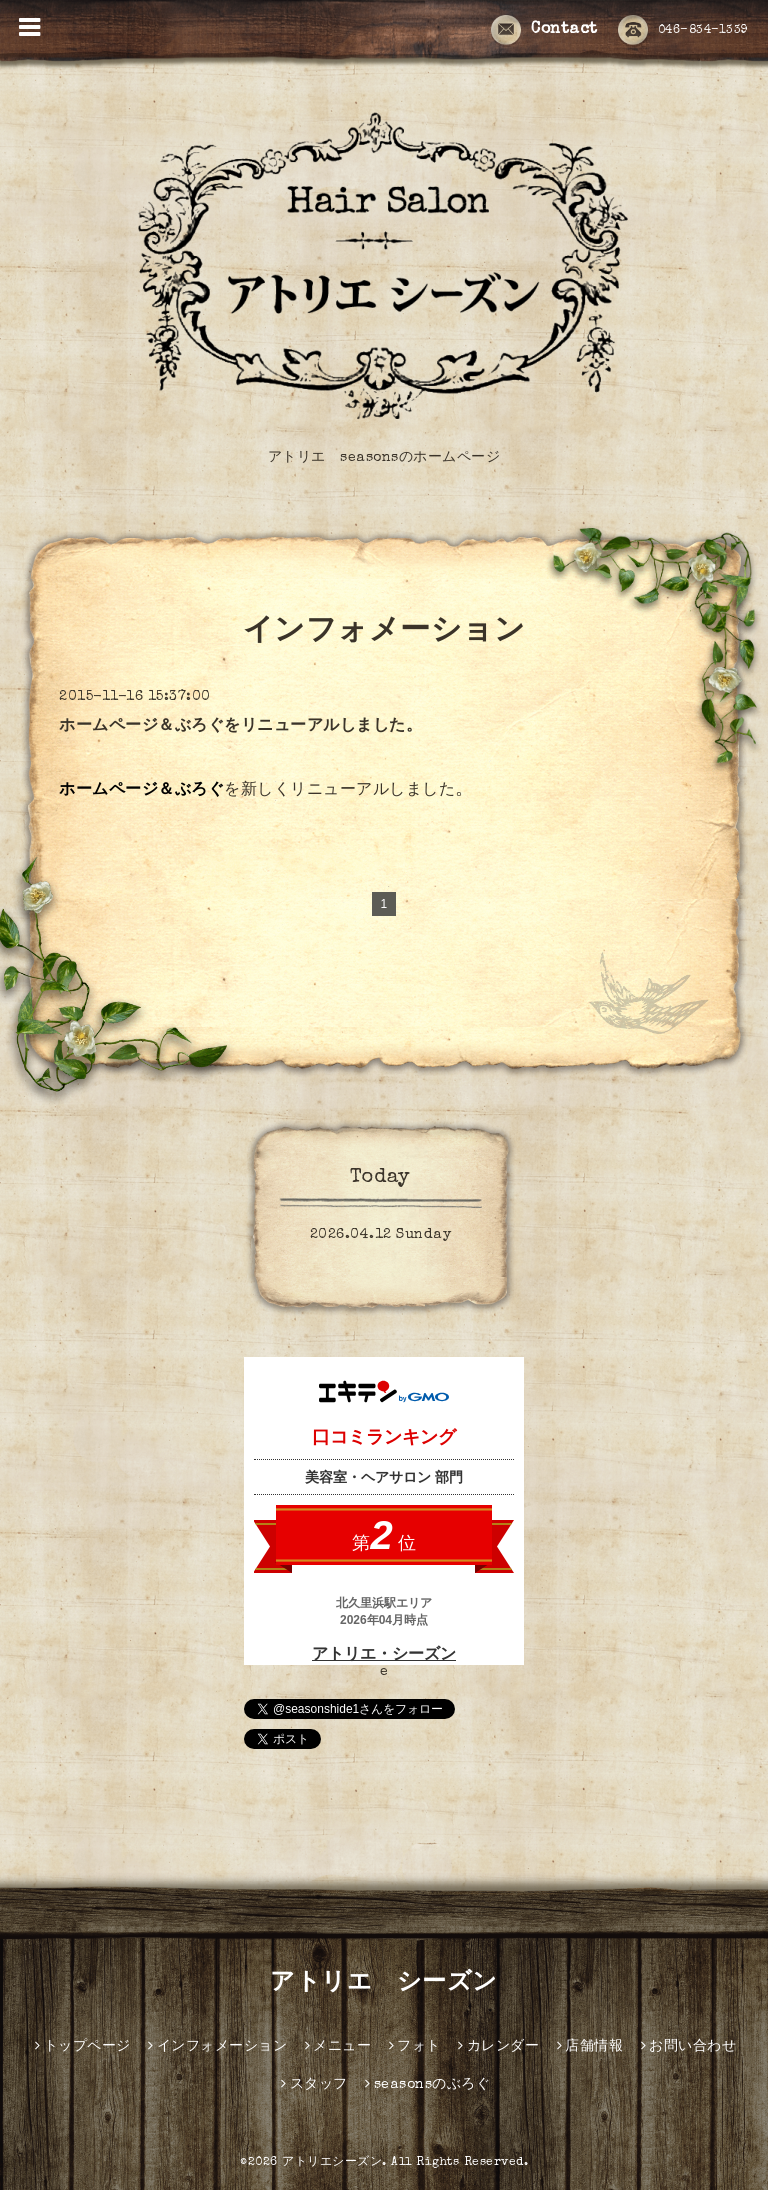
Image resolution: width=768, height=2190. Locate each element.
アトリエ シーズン (384, 1984)
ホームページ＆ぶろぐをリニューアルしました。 (240, 727)
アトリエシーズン (332, 2163)
